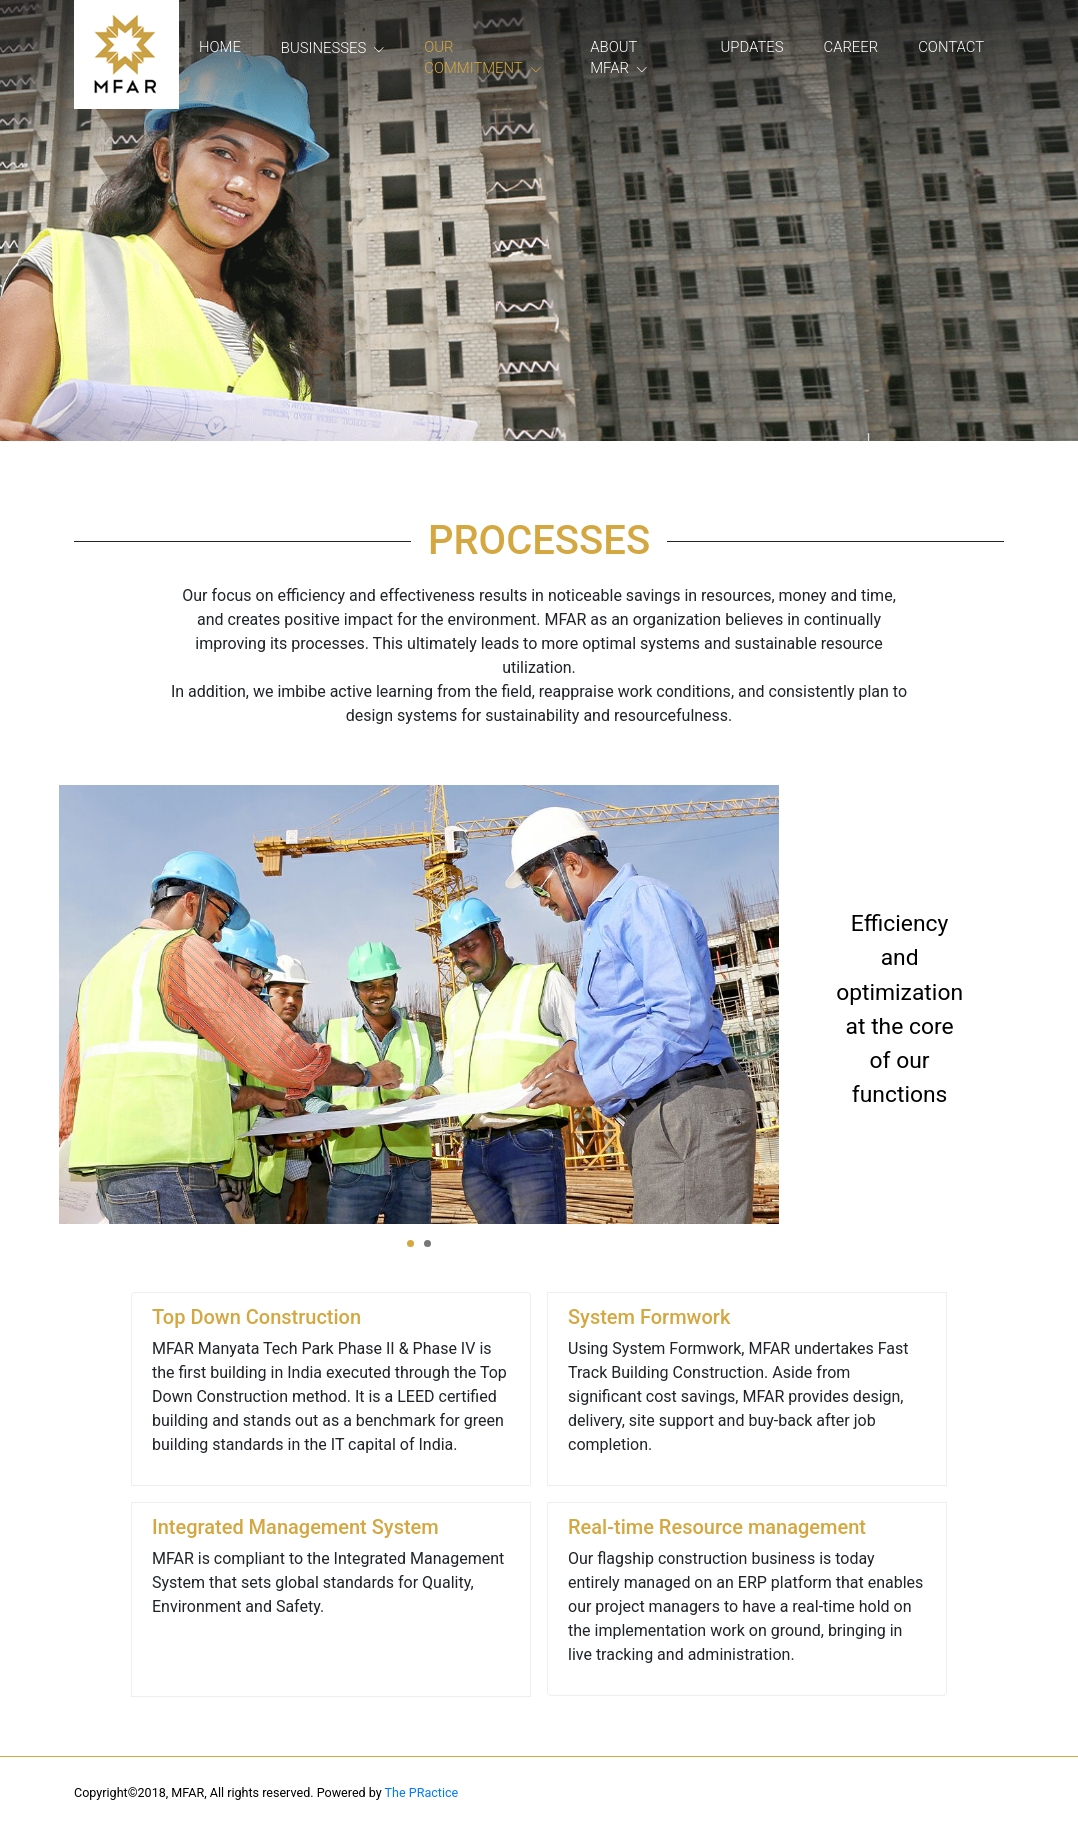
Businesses (323, 48)
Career (851, 47)
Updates (752, 47)
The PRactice (422, 1792)
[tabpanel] (419, 1004)
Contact (951, 47)
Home (220, 47)
